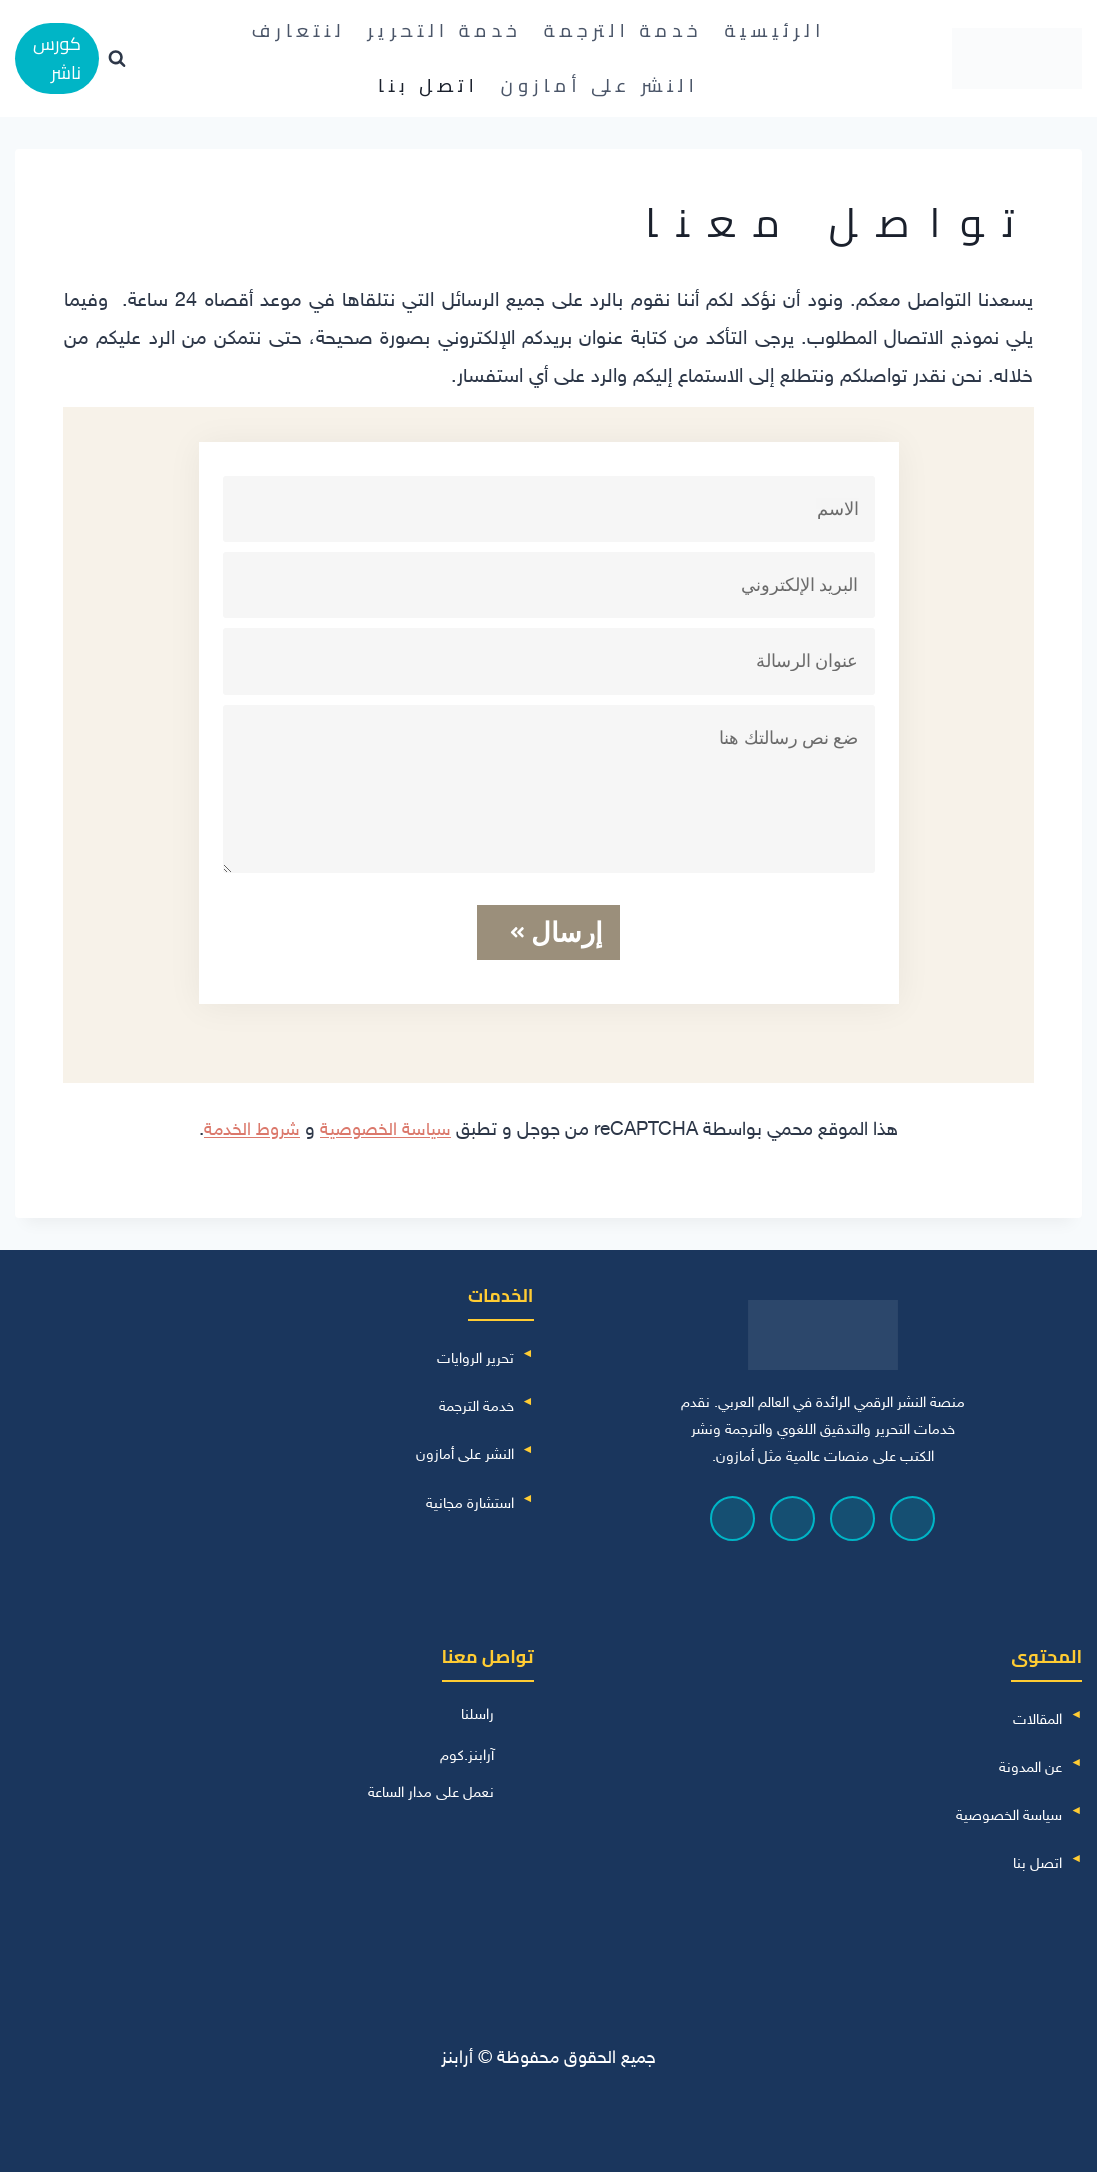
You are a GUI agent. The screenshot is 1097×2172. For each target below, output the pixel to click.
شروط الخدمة (250, 1127)
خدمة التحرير (445, 30)
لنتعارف (299, 30)
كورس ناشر (57, 58)
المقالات (1037, 1717)
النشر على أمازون (600, 85)
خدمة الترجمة (623, 30)
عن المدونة (1030, 1765)
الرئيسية (774, 30)
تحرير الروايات (475, 1356)
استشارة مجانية (470, 1500)
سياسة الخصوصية (387, 1127)
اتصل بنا (428, 85)
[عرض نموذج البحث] (117, 59)
